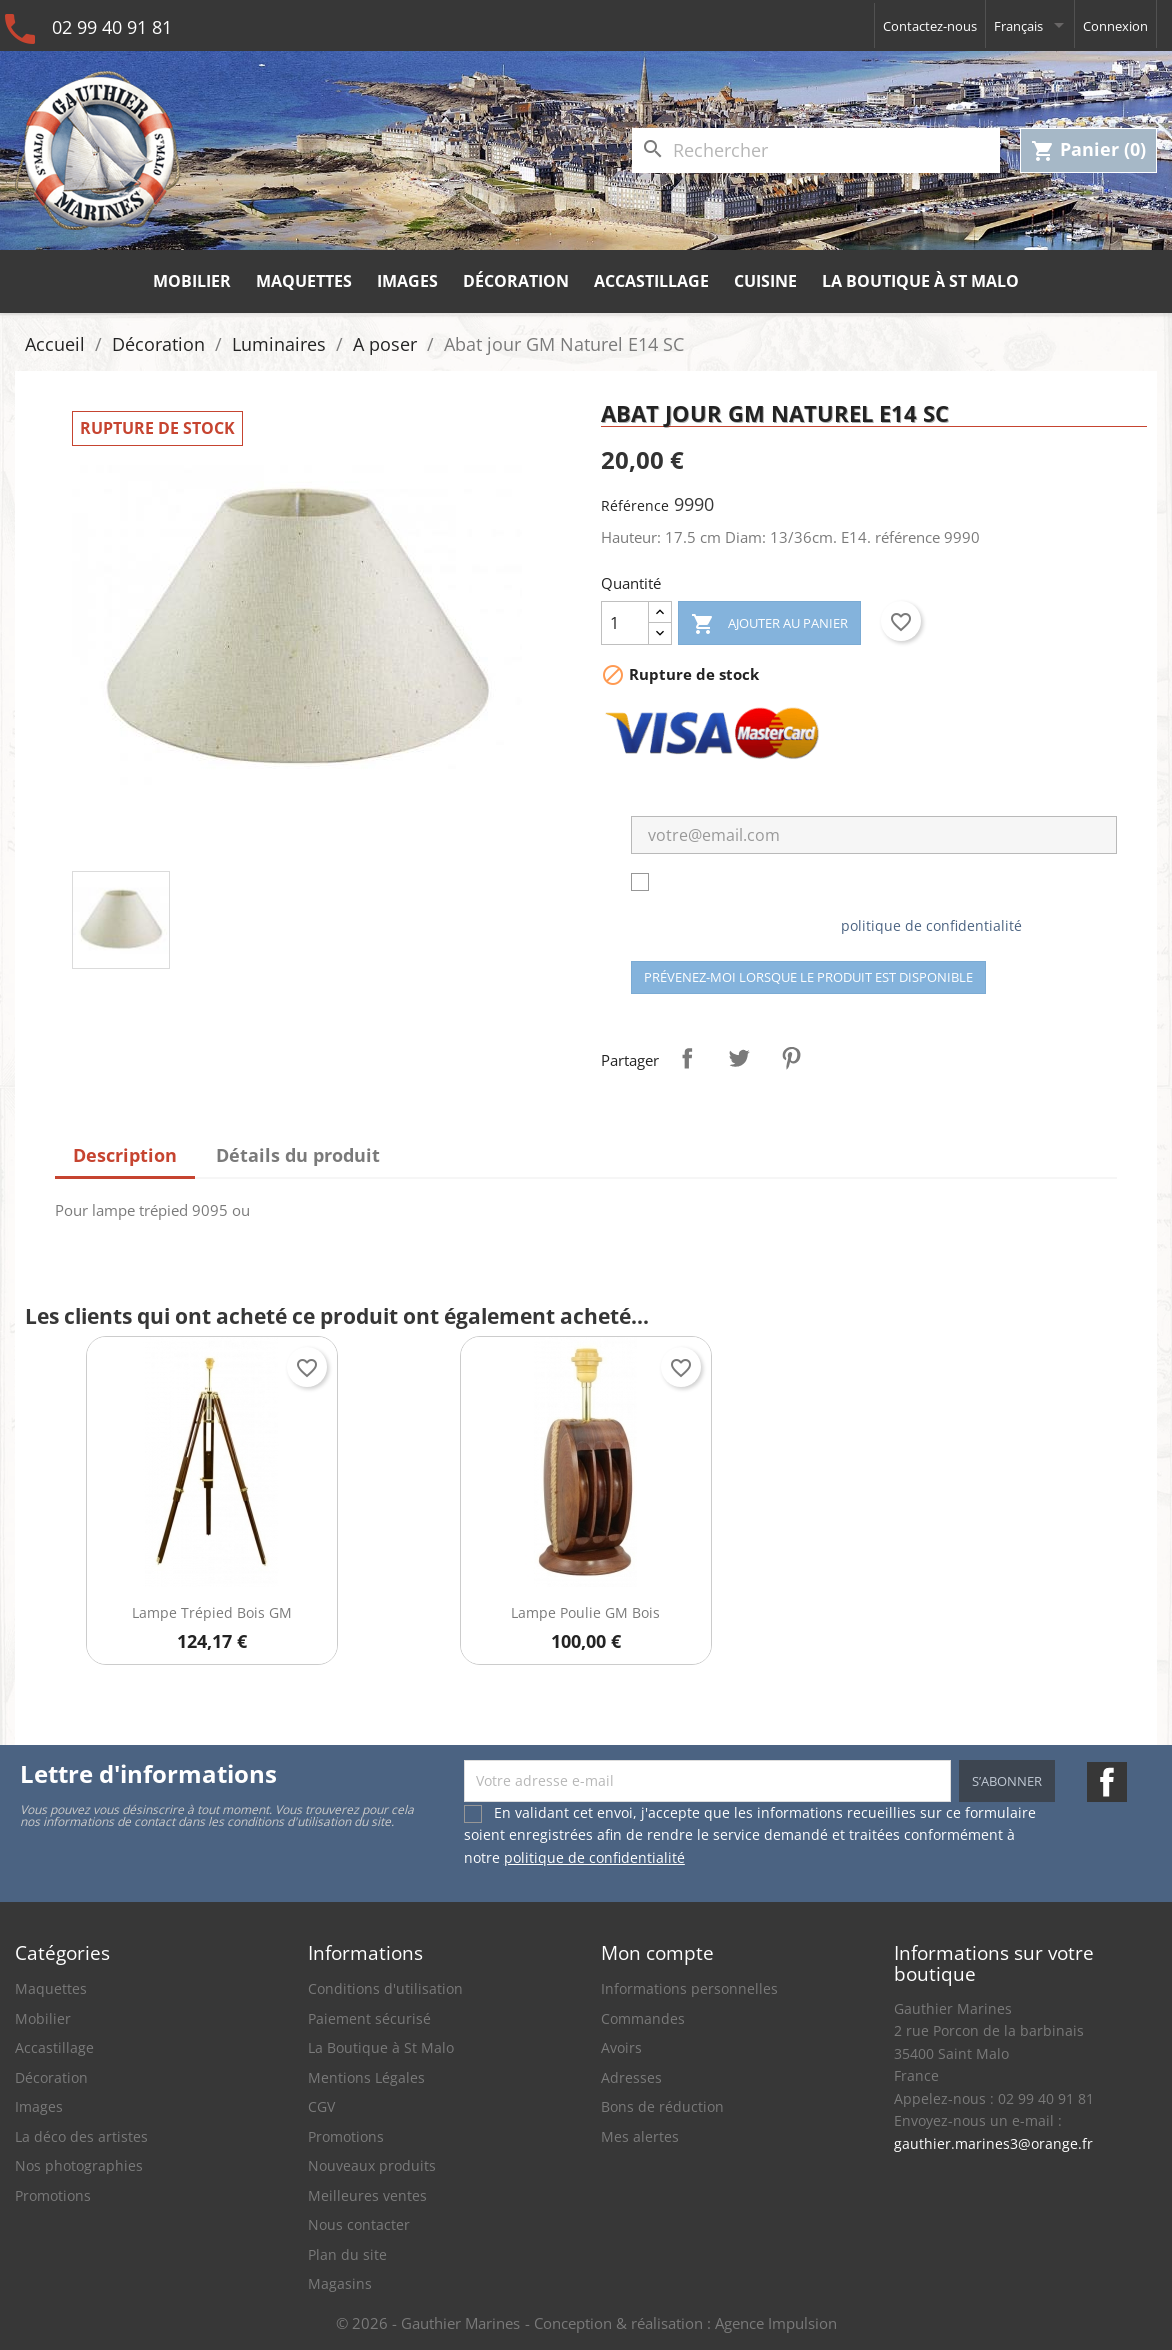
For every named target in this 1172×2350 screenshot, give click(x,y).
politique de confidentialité (931, 925)
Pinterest (791, 1058)
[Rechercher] (816, 150)
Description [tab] (125, 1155)
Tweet (739, 1058)
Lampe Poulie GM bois (585, 1612)
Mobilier (192, 281)
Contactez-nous (930, 26)
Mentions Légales (366, 2077)
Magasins (340, 2283)
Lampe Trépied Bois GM (212, 1612)
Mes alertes (640, 2136)
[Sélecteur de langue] (1030, 25)
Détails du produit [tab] (298, 1155)
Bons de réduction (662, 2106)
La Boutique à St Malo (920, 281)
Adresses (631, 2077)
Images (407, 281)
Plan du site (347, 2254)
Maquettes (304, 281)
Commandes (643, 2018)
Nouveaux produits (372, 2165)
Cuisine (765, 281)
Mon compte (657, 1952)
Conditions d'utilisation (385, 1988)
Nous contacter (359, 2224)
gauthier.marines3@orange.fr (993, 2143)
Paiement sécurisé (369, 2018)
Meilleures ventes (367, 2195)
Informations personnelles (689, 1988)
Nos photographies (79, 2165)
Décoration (516, 281)
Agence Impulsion (776, 2323)
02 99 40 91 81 (112, 27)
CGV (321, 2106)
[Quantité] (625, 623)
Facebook (1107, 1782)
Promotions (53, 2195)
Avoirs (621, 2047)
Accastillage (651, 281)
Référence (635, 505)
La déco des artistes (81, 2136)
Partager (687, 1058)
